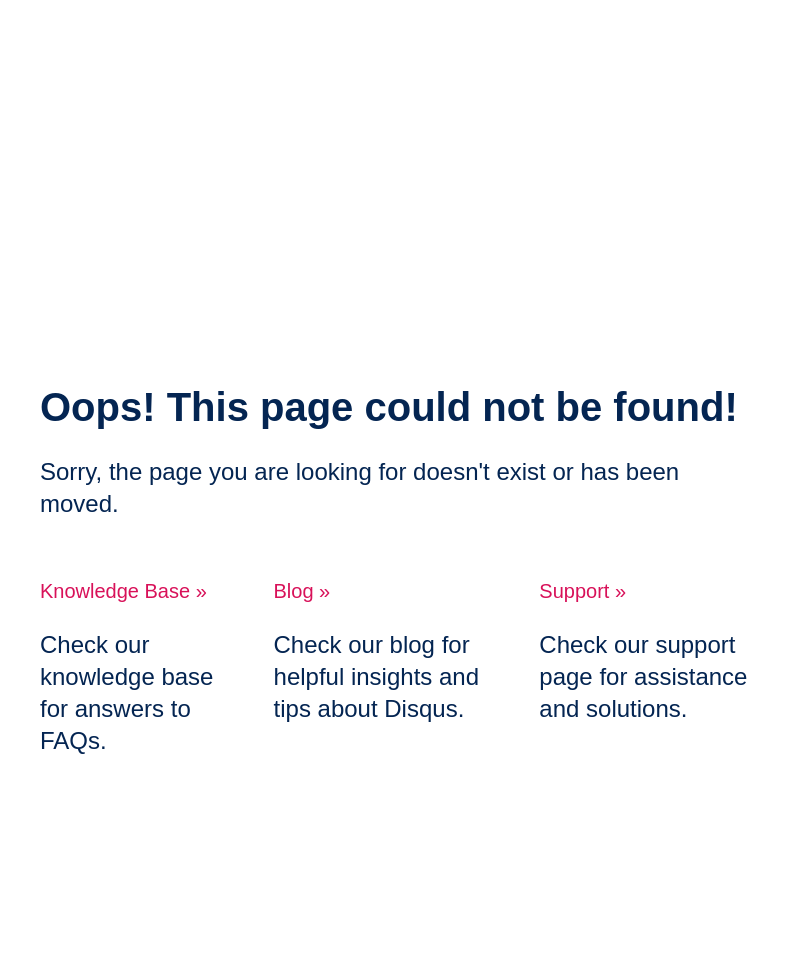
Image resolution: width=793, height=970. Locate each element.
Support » (582, 591)
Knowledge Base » (123, 591)
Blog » (302, 591)
